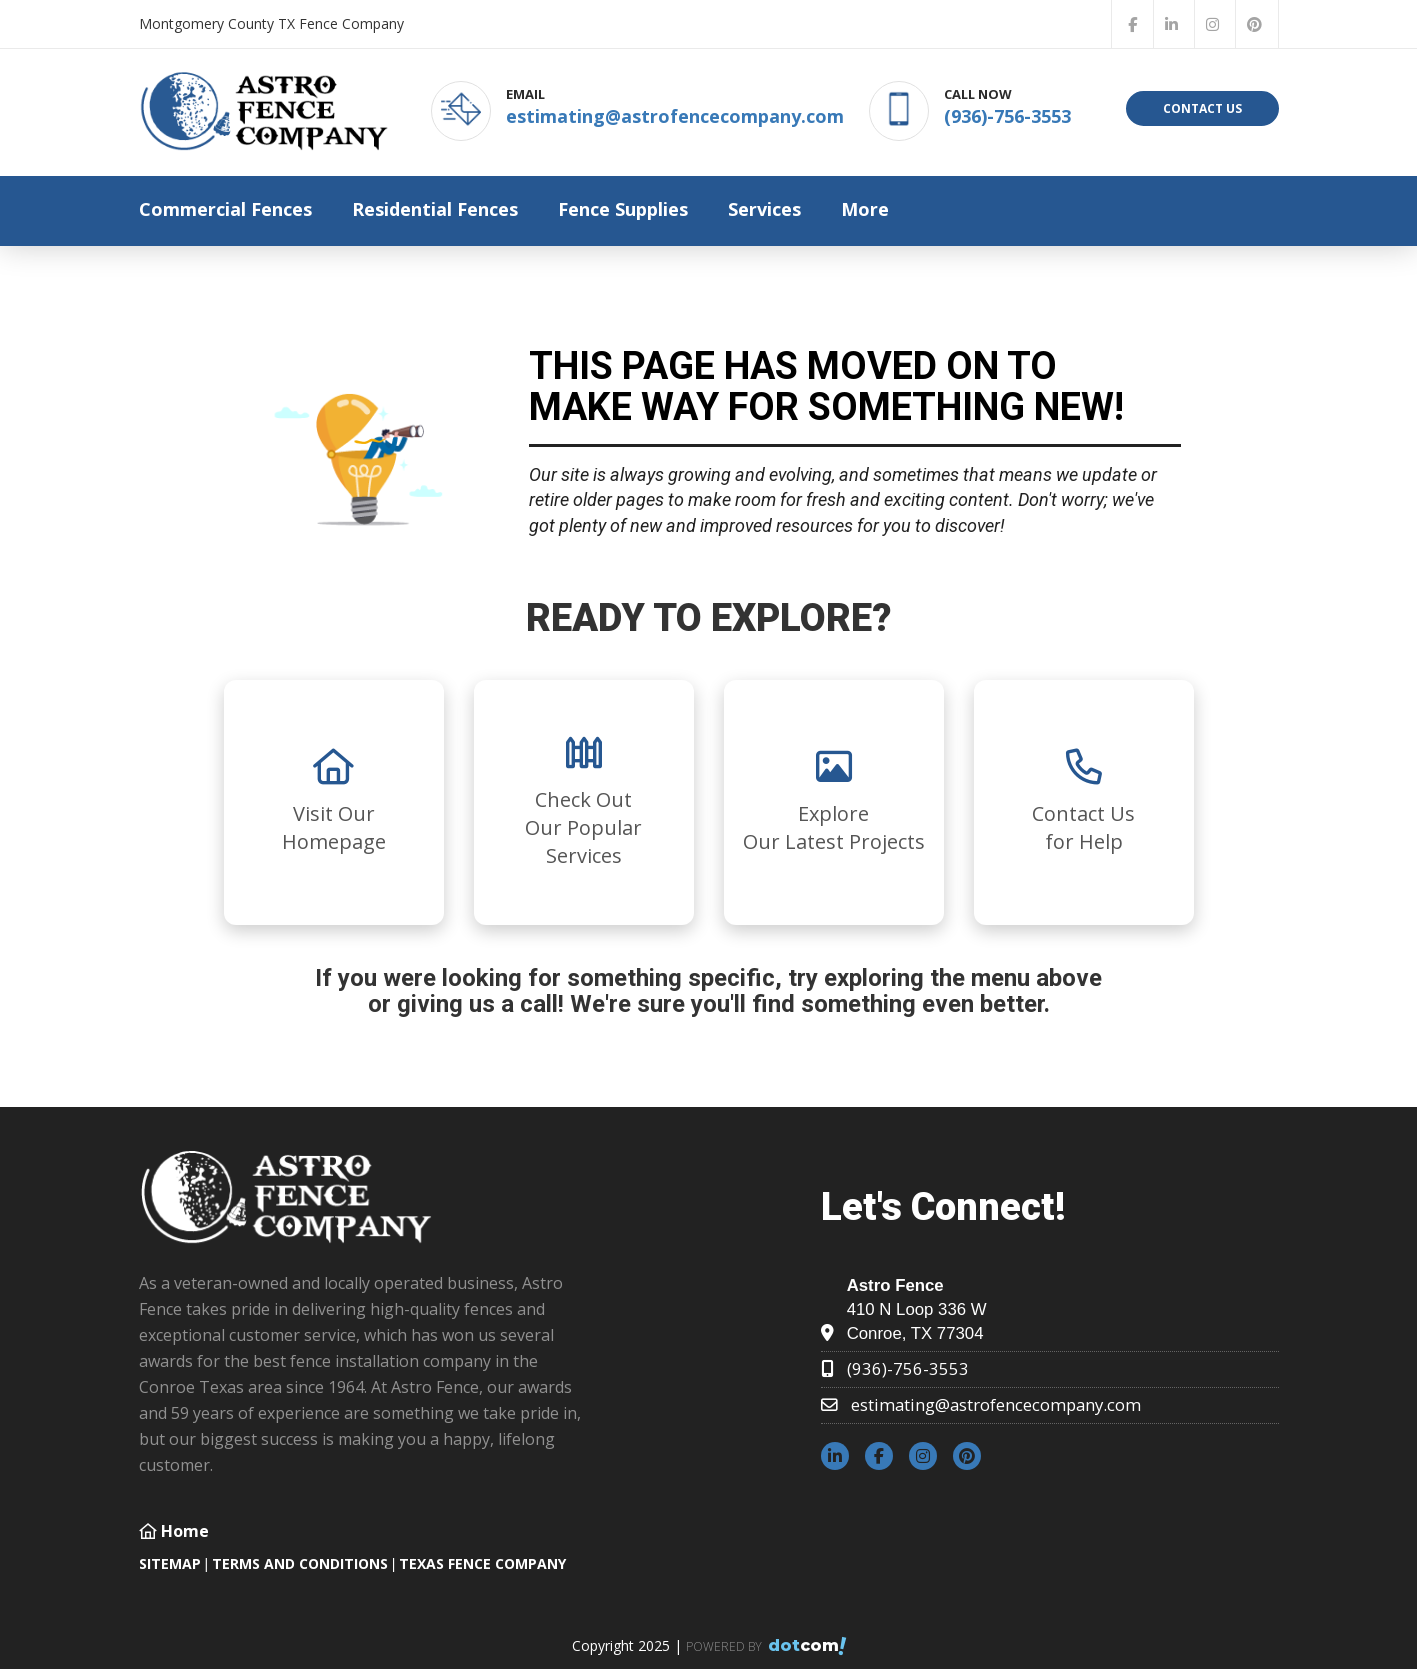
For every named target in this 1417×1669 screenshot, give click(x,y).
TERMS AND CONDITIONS (300, 1563)
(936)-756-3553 (1007, 116)
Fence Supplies (623, 209)
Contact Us (1202, 108)
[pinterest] (1255, 24)
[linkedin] (1172, 24)
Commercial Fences (225, 209)
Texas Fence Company (482, 1563)
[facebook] (1132, 24)
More (865, 209)
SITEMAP (170, 1563)
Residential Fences (435, 209)
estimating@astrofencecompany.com (675, 116)
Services (764, 209)
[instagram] (1213, 24)
